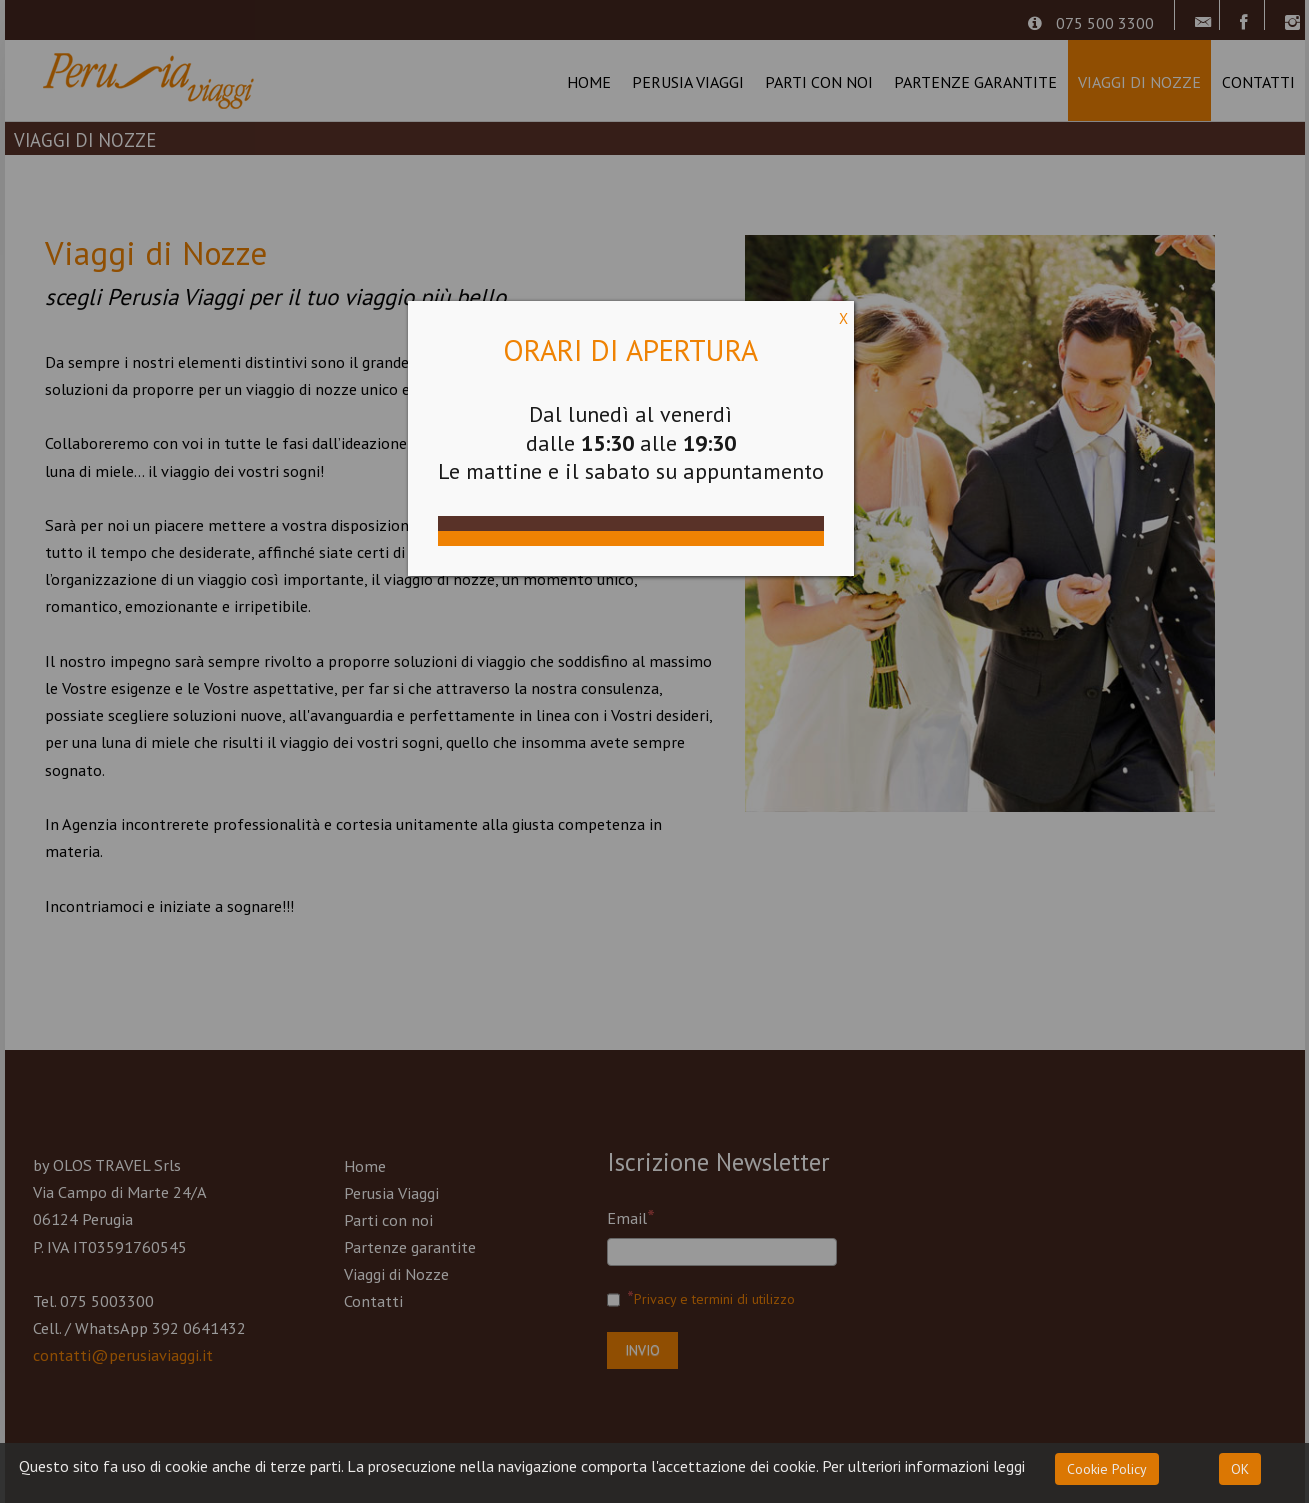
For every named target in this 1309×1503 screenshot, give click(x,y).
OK (1240, 1469)
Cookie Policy (1107, 1469)
